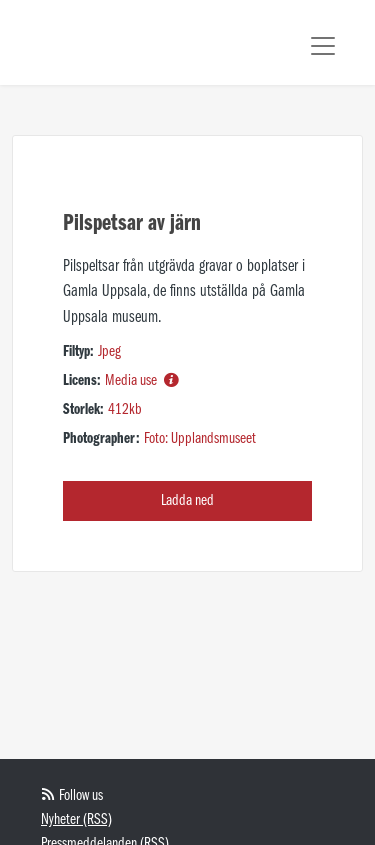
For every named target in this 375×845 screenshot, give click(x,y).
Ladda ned (187, 501)
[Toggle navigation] (323, 46)
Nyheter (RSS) (76, 820)
